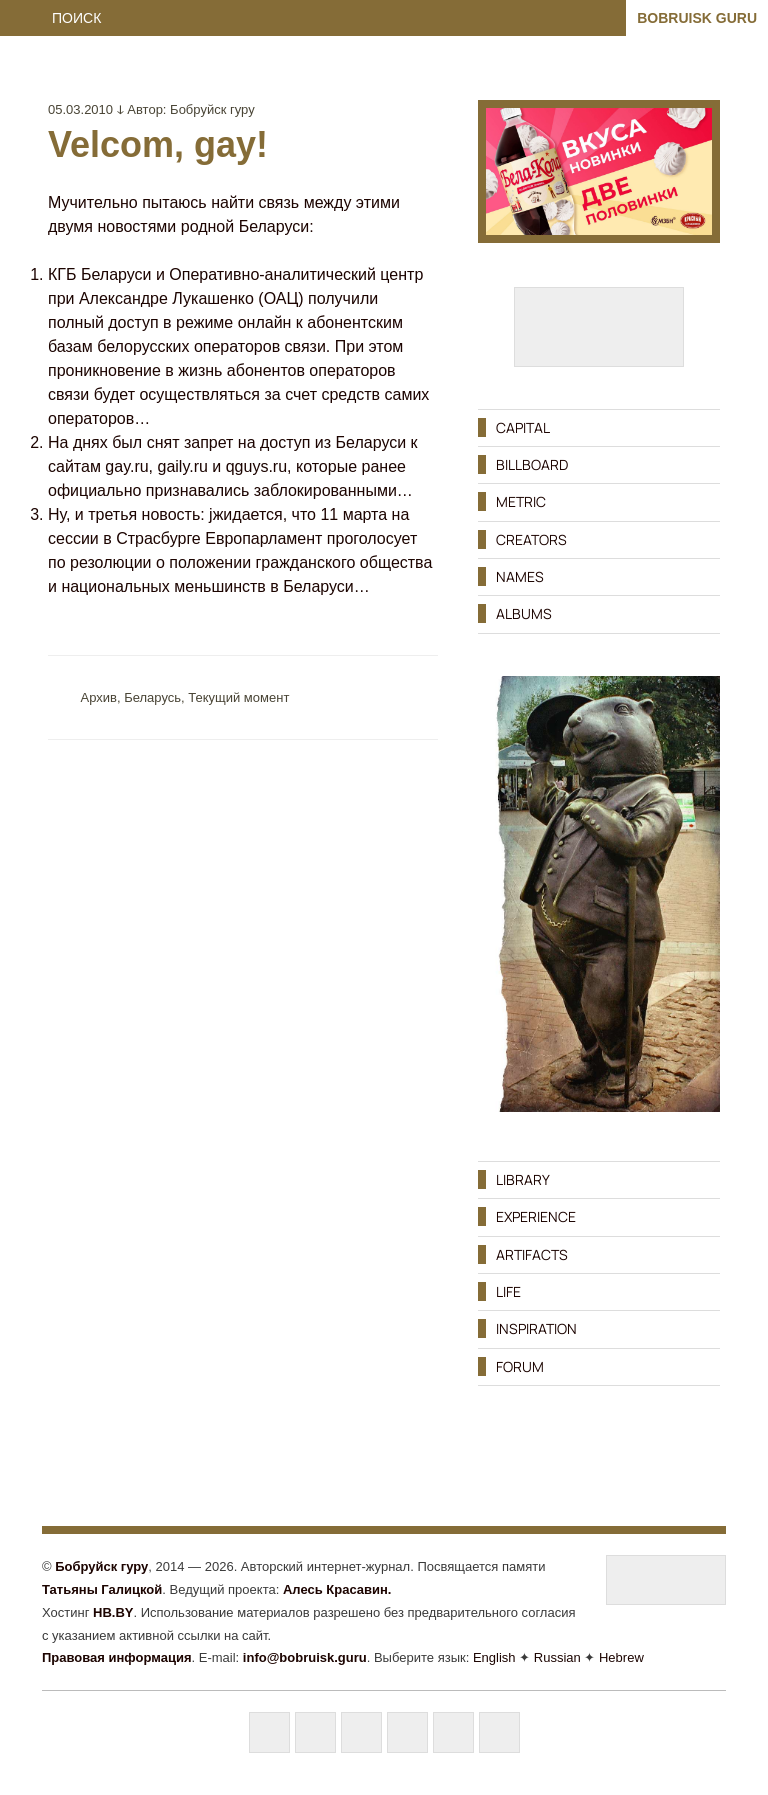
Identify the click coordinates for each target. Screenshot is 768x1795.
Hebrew (621, 1657)
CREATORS (531, 539)
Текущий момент (238, 697)
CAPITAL (523, 427)
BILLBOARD (532, 464)
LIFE (508, 1291)
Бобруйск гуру (212, 109)
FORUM (520, 1366)
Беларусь (152, 697)
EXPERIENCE (536, 1216)
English (494, 1657)
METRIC (521, 501)
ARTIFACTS (532, 1254)
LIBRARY (523, 1179)
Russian (557, 1657)
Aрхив (99, 697)
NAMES (520, 576)
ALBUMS (524, 613)
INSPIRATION (536, 1328)
